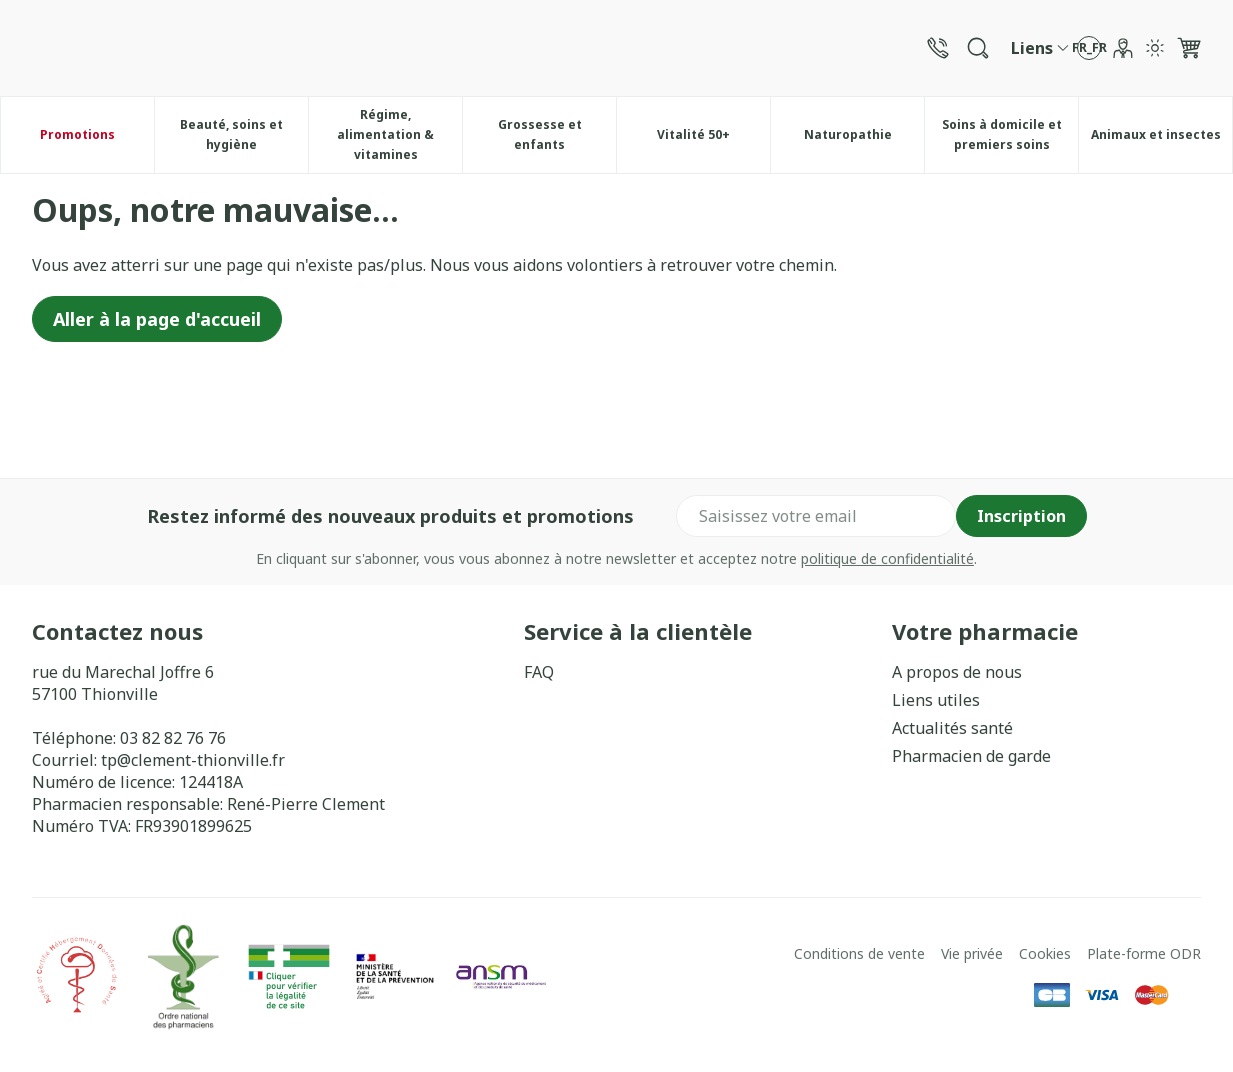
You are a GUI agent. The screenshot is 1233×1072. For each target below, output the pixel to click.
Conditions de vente (859, 953)
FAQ (539, 672)
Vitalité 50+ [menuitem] (713, 139)
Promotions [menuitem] (77, 134)
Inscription (1021, 516)
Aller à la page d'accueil (157, 319)
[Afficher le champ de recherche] (978, 48)
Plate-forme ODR (1144, 953)
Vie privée (972, 953)
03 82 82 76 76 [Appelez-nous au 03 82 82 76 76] (173, 738)
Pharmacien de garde (971, 756)
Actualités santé (952, 728)
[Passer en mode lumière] (1155, 48)
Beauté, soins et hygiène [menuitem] (244, 134)
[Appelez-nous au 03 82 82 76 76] (938, 48)
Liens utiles (936, 700)
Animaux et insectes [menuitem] (1162, 139)
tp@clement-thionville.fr (193, 760)
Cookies (1045, 953)
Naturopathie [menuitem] (864, 139)
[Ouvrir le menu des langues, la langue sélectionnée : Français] (1089, 48)
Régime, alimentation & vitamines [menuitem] (399, 134)
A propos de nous (957, 672)
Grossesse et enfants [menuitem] (557, 134)
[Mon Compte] (1123, 48)
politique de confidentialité (887, 558)
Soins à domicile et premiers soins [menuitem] (1010, 134)
